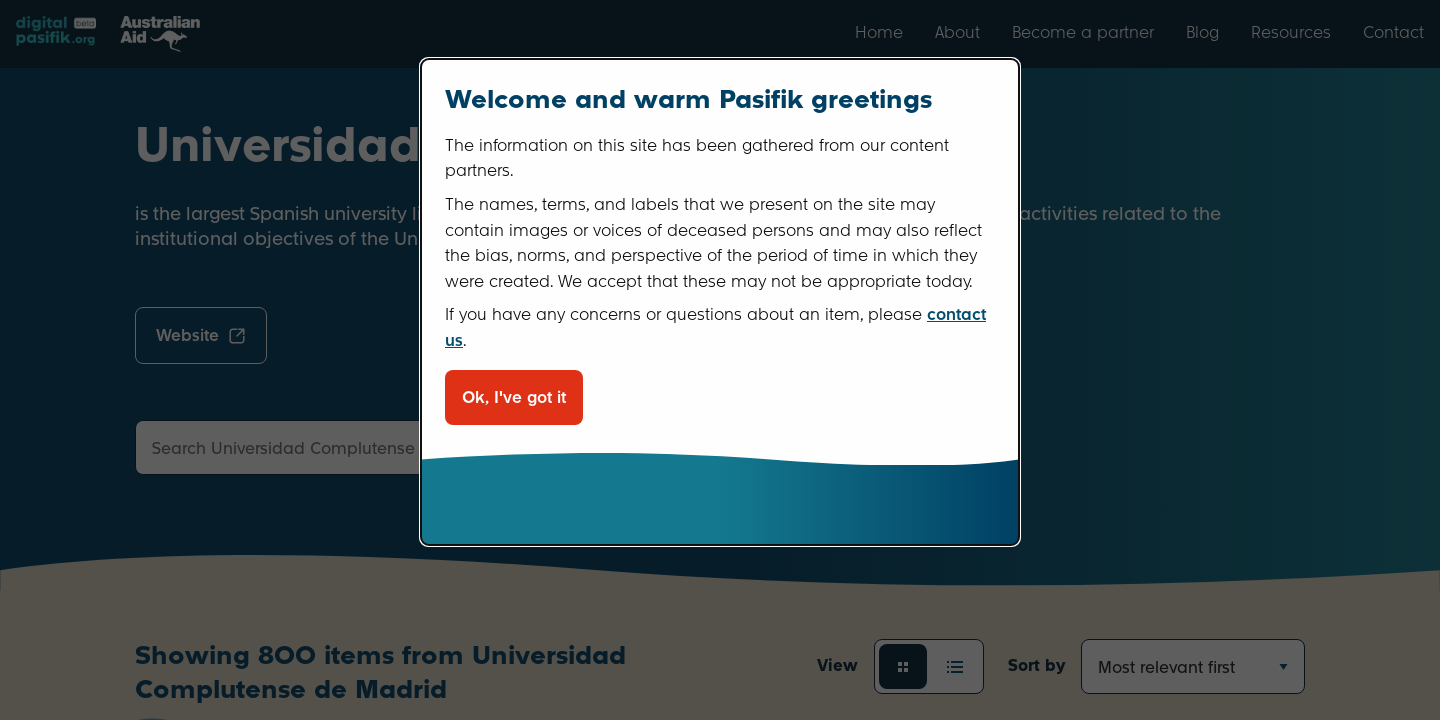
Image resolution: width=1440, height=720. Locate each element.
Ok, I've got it (514, 397)
